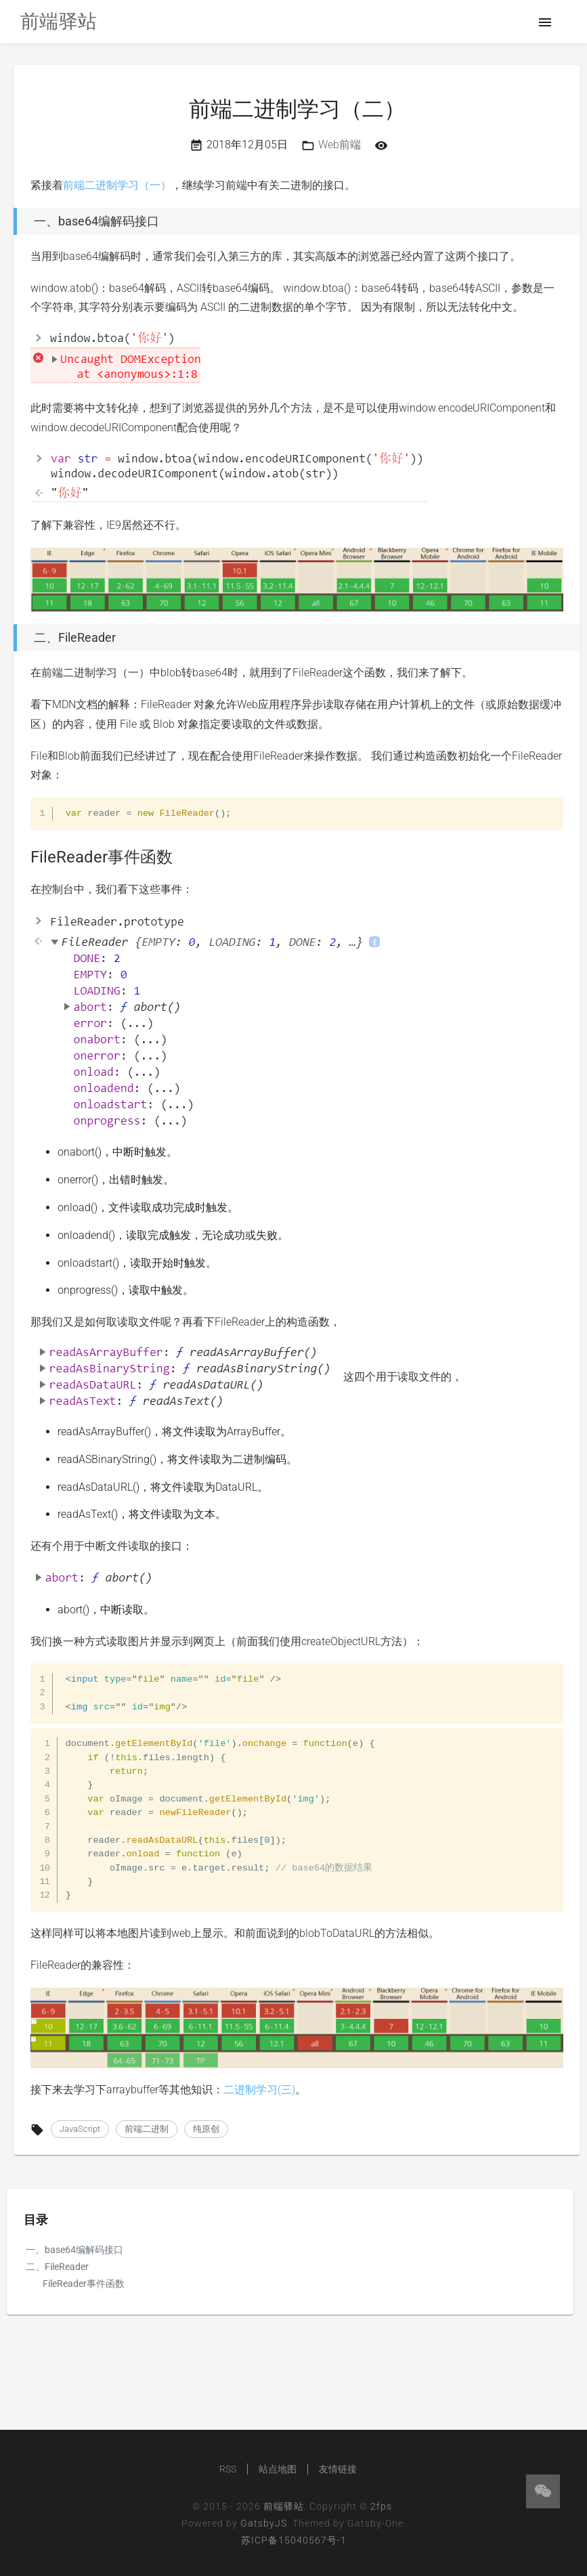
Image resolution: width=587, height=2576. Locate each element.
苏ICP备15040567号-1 (294, 2540)
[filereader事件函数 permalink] (23, 857)
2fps (381, 2506)
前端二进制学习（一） (117, 185)
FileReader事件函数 (84, 2283)
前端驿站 (283, 2506)
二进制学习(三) (259, 2089)
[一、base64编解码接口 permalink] (10, 221)
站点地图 (278, 2469)
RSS (227, 2469)
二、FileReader (57, 2266)
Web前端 (339, 144)
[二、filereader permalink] (10, 637)
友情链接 (338, 2469)
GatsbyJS (263, 2523)
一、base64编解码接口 (74, 2249)
